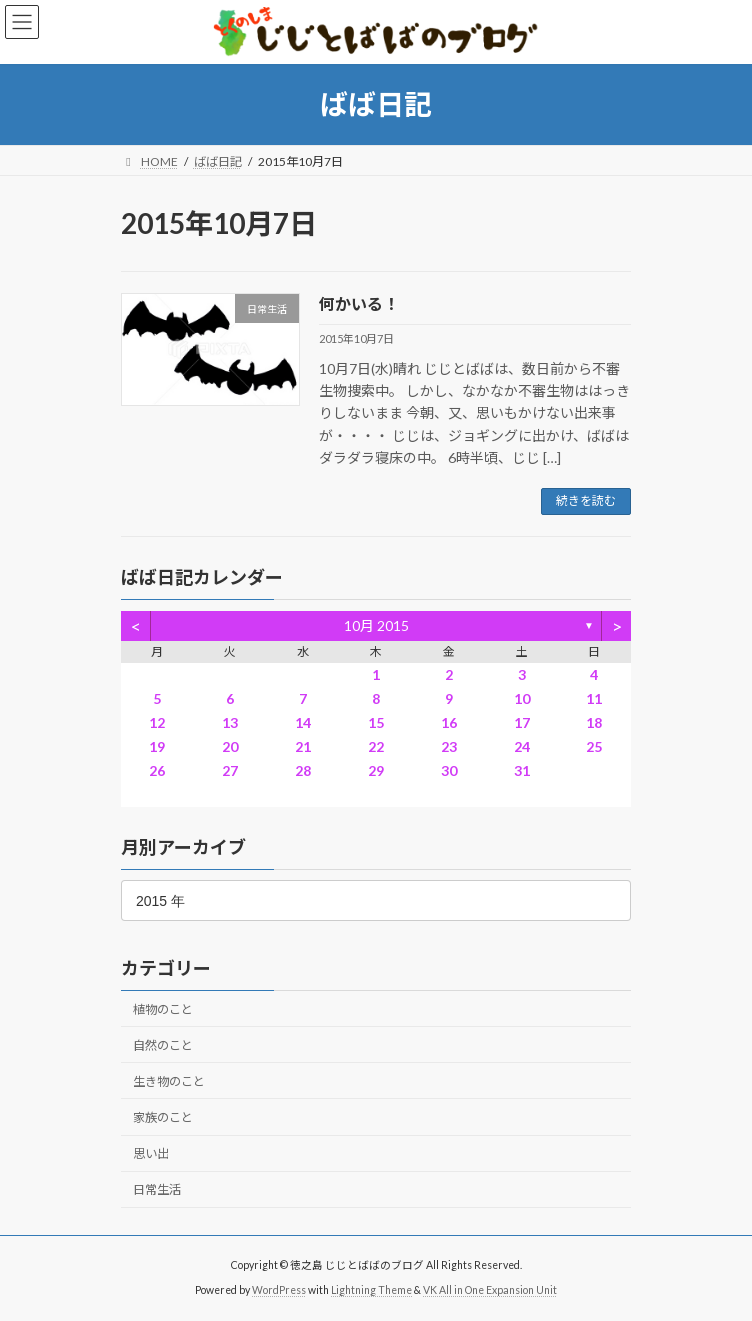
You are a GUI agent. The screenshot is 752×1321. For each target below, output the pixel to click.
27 (230, 770)
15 (376, 722)
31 (522, 770)
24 (522, 746)
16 (449, 722)
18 (594, 722)
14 (303, 722)
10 (522, 698)
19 (157, 746)
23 (449, 746)
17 (522, 722)
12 (157, 722)
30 (449, 770)
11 (594, 698)
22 (376, 746)
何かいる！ (359, 303)
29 (376, 770)
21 (303, 746)
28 (303, 770)
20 (230, 746)
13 (230, 722)
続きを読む (586, 500)
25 (594, 746)
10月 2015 (376, 625)
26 (157, 770)
